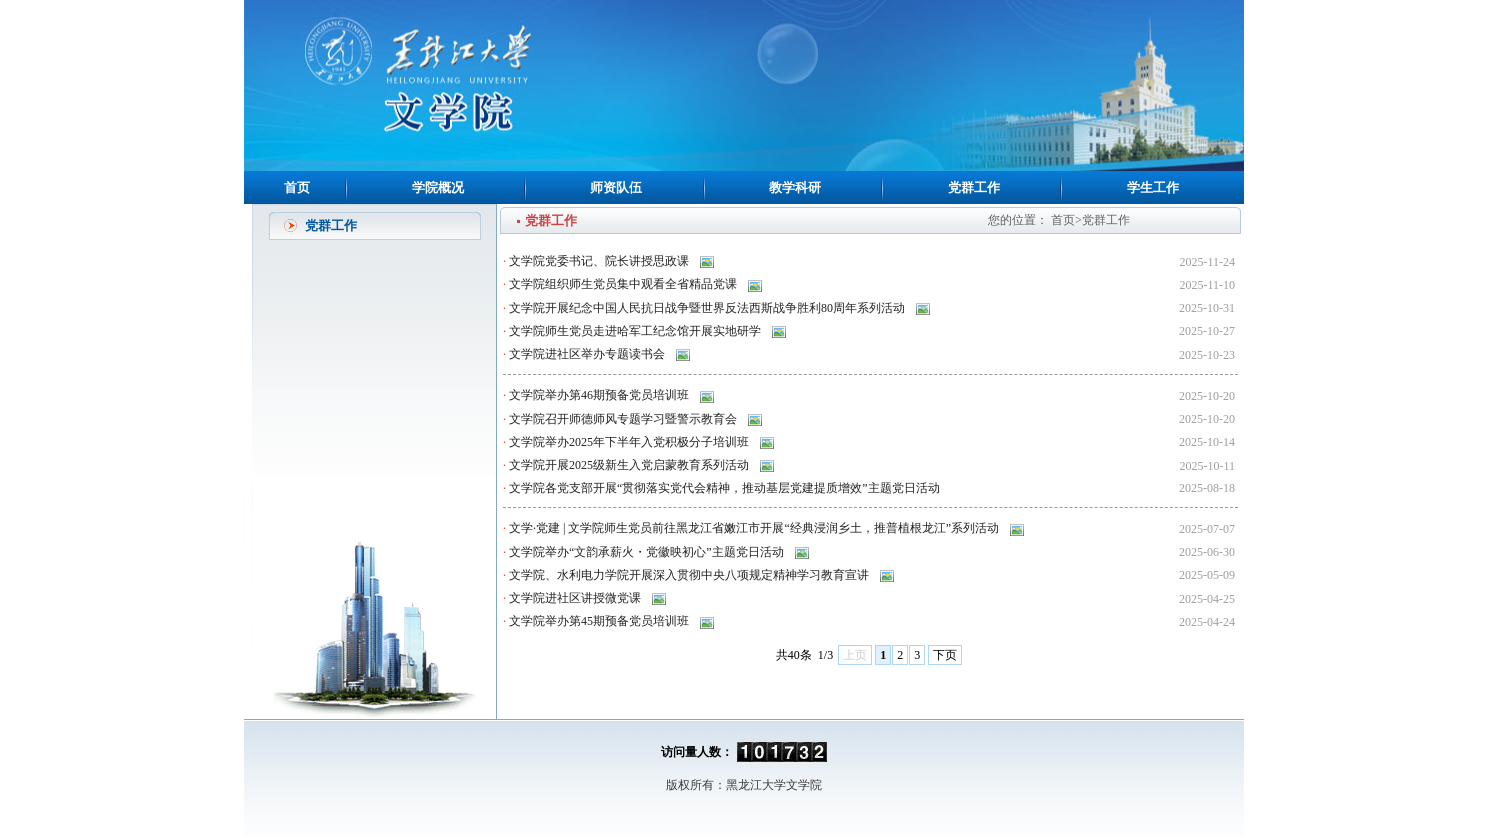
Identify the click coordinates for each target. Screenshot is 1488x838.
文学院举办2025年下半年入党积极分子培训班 (630, 442)
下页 (945, 655)
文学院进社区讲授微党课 (576, 598)
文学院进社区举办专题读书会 (588, 354)
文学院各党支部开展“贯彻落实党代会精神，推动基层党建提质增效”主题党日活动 (726, 488)
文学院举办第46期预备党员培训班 (600, 395)
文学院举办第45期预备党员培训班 (600, 621)
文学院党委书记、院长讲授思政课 (600, 261)
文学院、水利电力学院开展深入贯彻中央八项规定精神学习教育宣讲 (690, 575)
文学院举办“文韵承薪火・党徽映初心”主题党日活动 (648, 552)
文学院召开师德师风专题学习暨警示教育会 (624, 419)
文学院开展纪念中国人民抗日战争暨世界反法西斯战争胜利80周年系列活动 (708, 308)
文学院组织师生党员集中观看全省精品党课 (624, 284)
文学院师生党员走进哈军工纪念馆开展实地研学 (636, 331)
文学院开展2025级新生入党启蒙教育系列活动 (630, 465)
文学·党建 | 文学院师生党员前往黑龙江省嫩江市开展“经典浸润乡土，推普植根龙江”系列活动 (755, 528)
